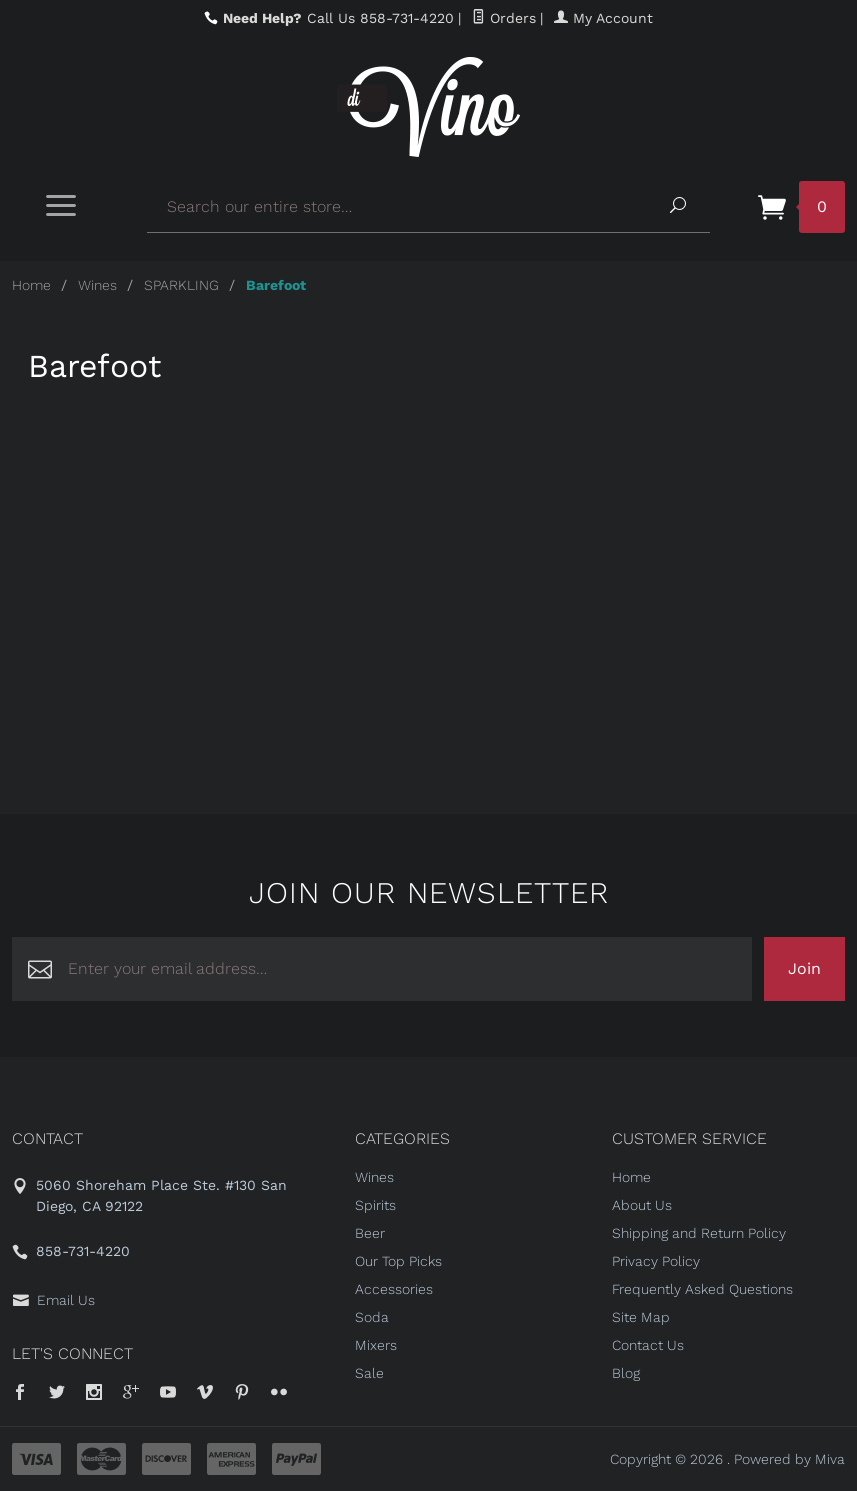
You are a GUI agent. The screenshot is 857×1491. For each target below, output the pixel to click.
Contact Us (648, 1345)
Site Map (641, 1317)
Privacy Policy (656, 1261)
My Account (603, 18)
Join (804, 968)
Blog (626, 1373)
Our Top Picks (398, 1261)
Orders (504, 18)
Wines (97, 285)
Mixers (376, 1345)
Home (31, 285)
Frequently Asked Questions (702, 1289)
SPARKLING (181, 285)
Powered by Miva (789, 1459)
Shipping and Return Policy (699, 1233)
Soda (372, 1317)
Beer (370, 1233)
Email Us (66, 1300)
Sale (369, 1373)
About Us (642, 1205)
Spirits (375, 1205)
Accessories (394, 1289)
